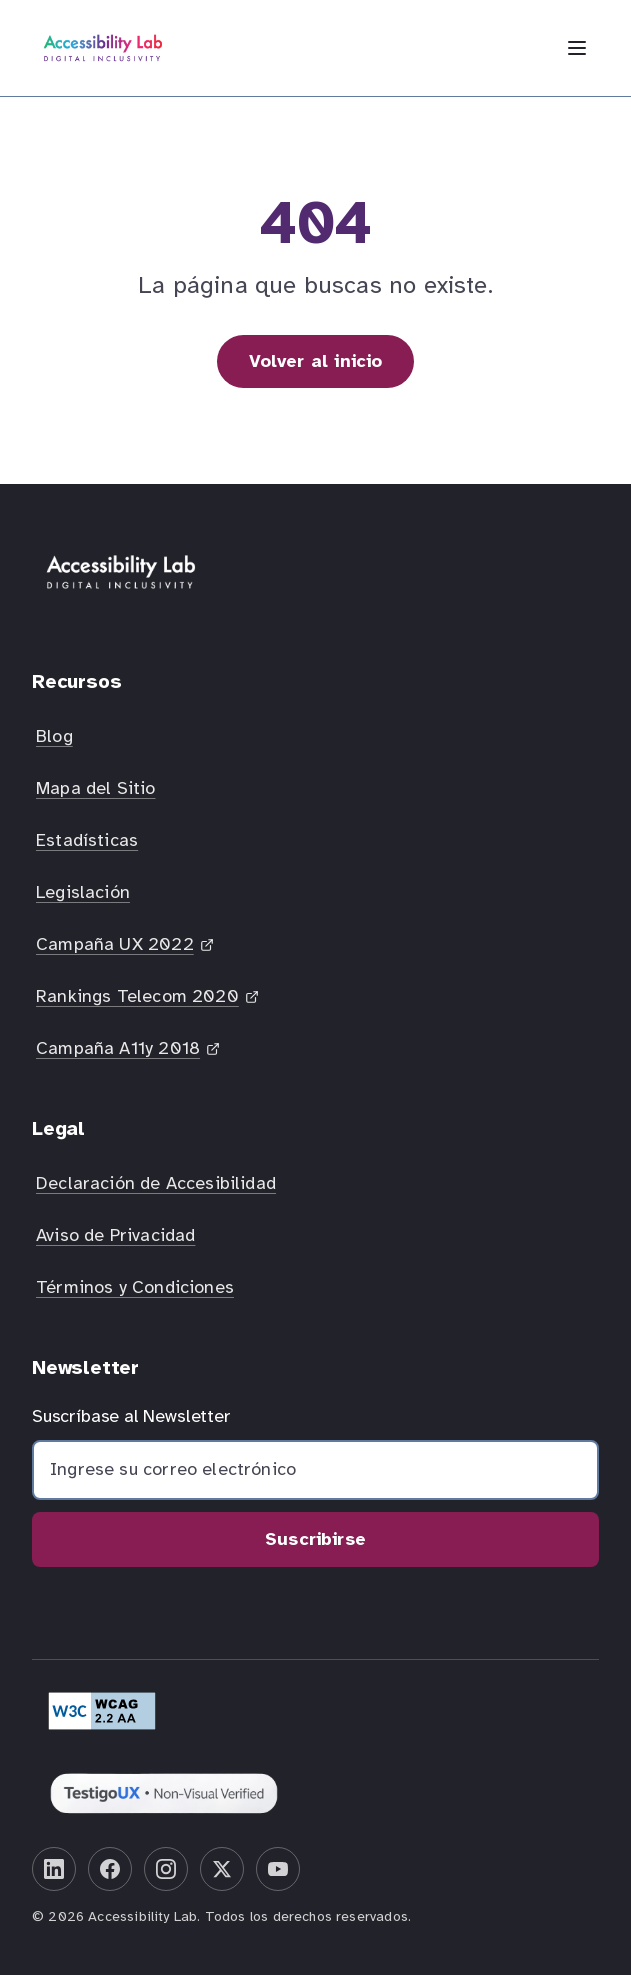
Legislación (83, 892)
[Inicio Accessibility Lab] (103, 48)
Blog (54, 736)
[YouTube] (278, 1869)
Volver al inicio (316, 361)
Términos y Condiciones (135, 1287)
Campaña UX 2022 (126, 950)
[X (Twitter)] (222, 1869)
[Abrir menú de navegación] (577, 48)
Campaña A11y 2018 (129, 1054)
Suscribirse (315, 1539)
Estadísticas (87, 840)
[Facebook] (110, 1869)
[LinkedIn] (54, 1869)
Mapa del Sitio (96, 788)
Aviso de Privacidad (115, 1235)
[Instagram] (166, 1869)
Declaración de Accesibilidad (156, 1183)
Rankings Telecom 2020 (147, 1002)
